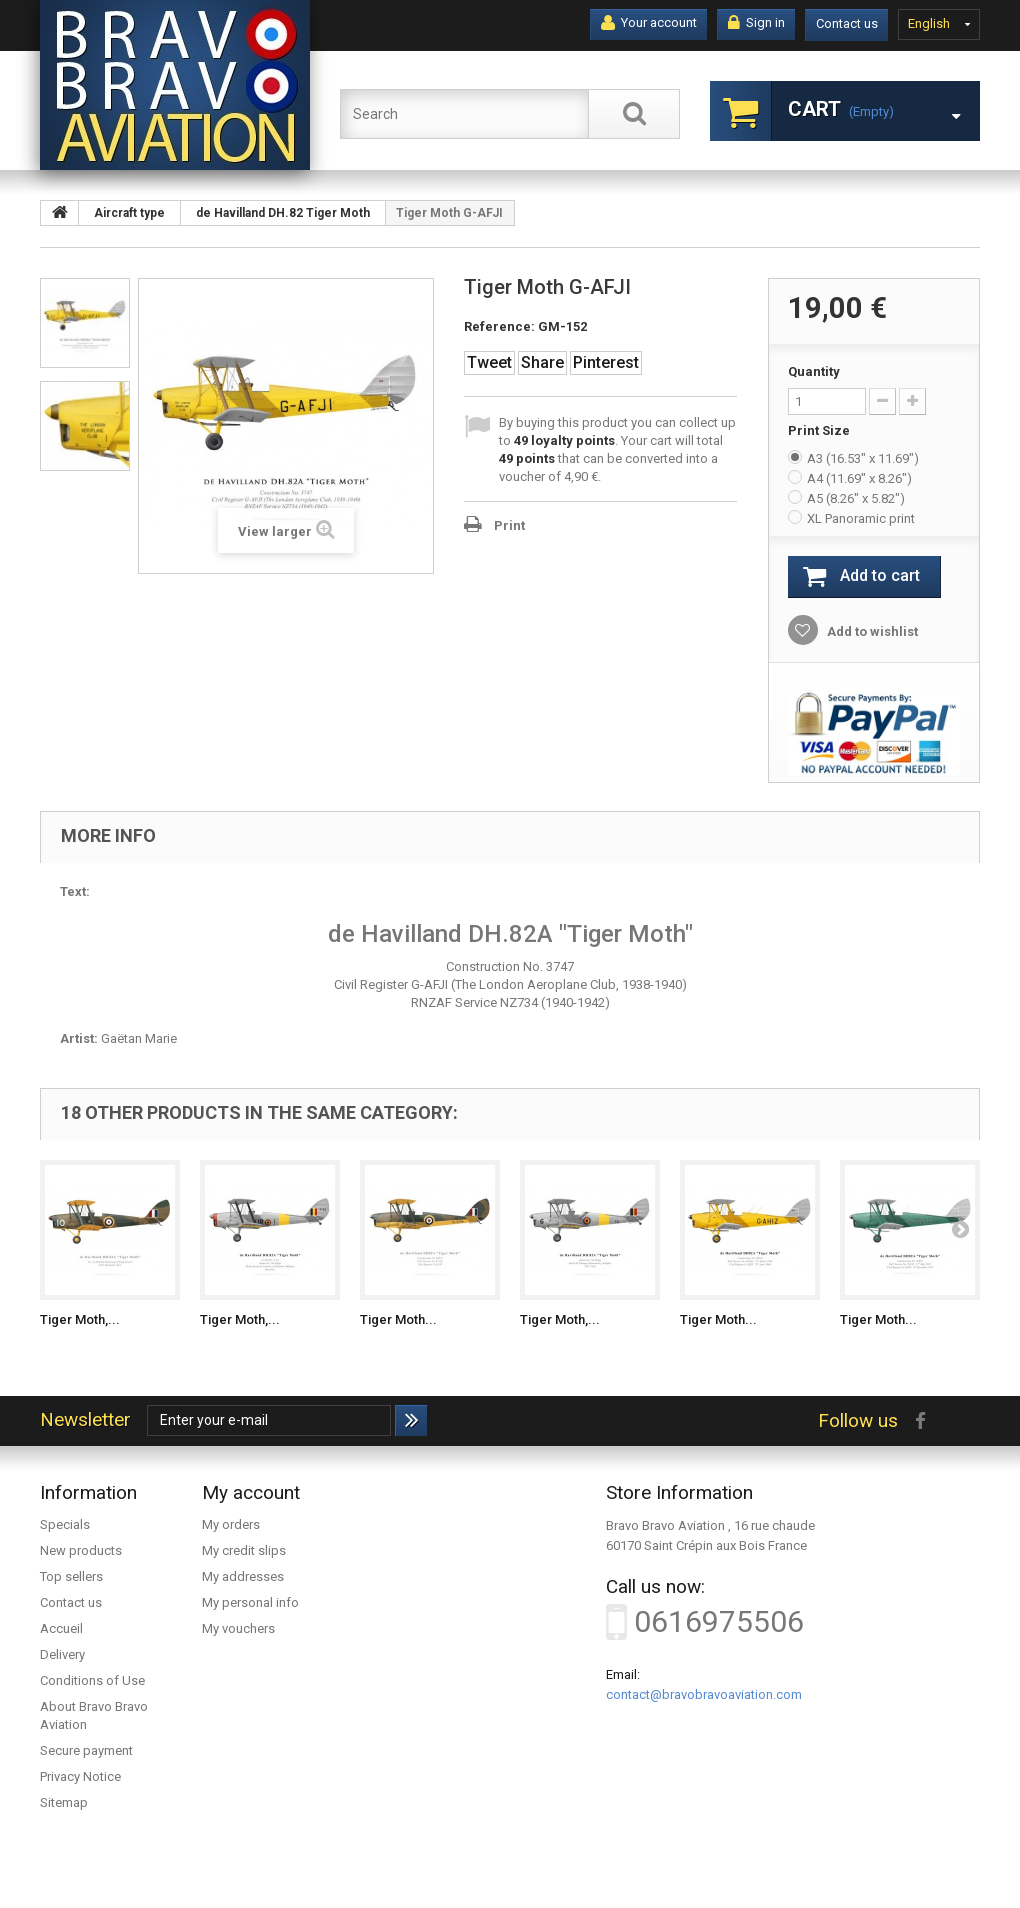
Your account (649, 23)
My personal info (250, 1602)
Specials (65, 1524)
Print (509, 525)
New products (81, 1550)
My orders (231, 1524)
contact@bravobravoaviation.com (704, 1694)
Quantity (814, 371)
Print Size (820, 430)
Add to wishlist (871, 631)
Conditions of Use (92, 1680)
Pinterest (606, 362)
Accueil (61, 1628)
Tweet (489, 362)
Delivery (62, 1654)
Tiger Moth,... (80, 1319)
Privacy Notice (80, 1776)
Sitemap (64, 1802)
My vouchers (238, 1628)
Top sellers (71, 1576)
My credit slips (244, 1550)
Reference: (499, 326)
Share (542, 362)
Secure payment (86, 1750)
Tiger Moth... (398, 1319)
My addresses (243, 1576)
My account (251, 1492)
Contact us (847, 23)
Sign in (756, 23)
